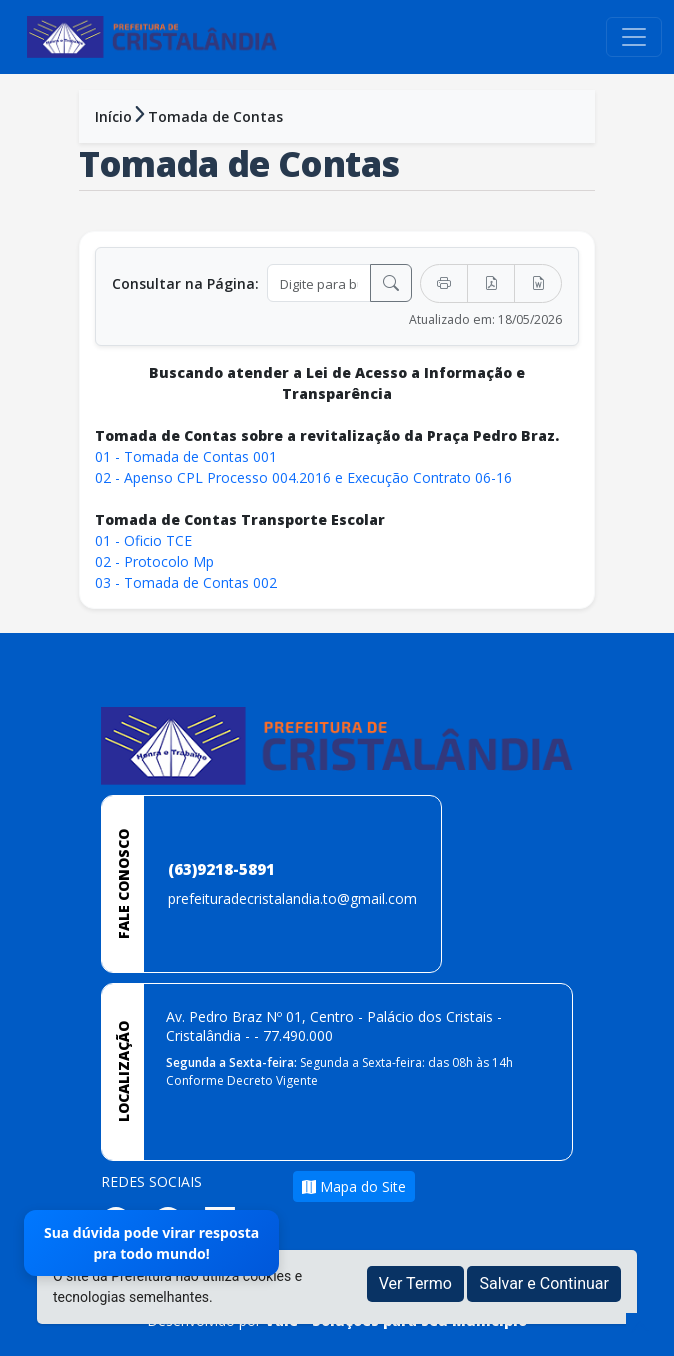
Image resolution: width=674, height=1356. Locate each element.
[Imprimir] (444, 283)
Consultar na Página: (185, 283)
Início (113, 116)
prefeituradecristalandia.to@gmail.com (292, 898)
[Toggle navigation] (634, 37)
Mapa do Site (354, 1186)
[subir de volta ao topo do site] (640, 1327)
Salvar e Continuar (544, 1283)
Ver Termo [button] (415, 1283)
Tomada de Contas (215, 116)
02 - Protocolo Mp (154, 561)
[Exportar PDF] (491, 283)
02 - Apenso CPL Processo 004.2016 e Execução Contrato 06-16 (303, 477)
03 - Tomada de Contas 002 (188, 582)
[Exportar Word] (538, 283)
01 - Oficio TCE (143, 540)
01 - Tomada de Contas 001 (186, 456)
